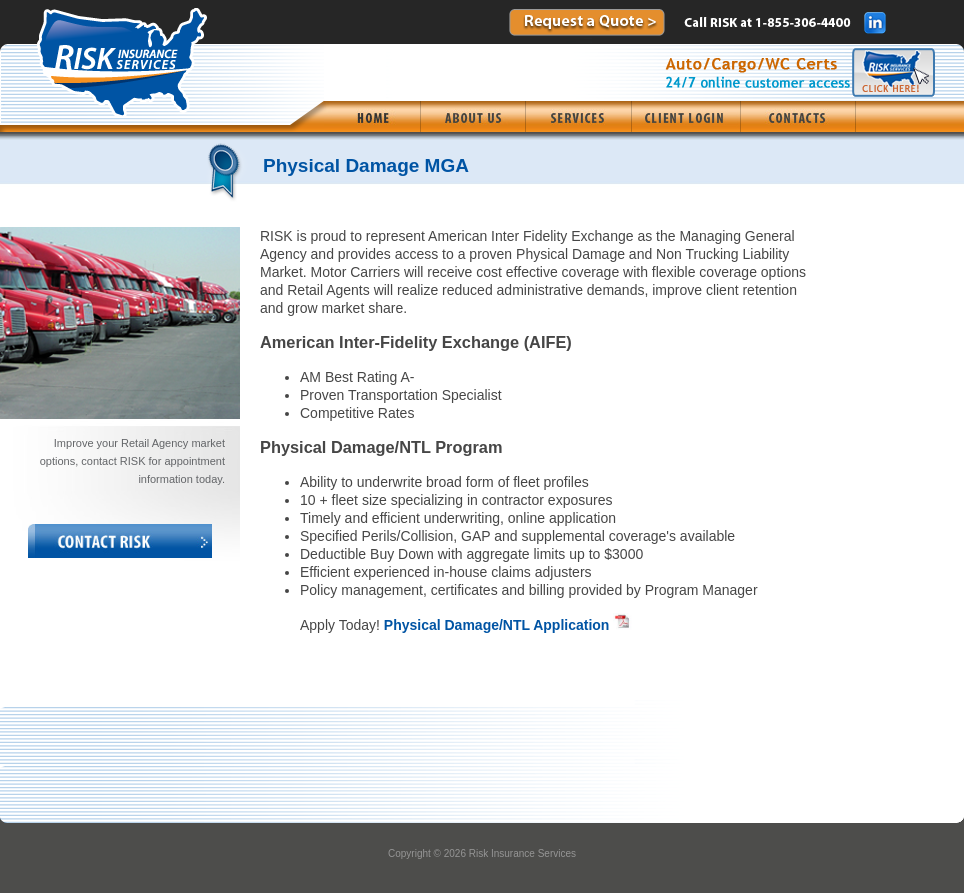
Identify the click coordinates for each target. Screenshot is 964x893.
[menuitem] (372, 116)
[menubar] (590, 116)
